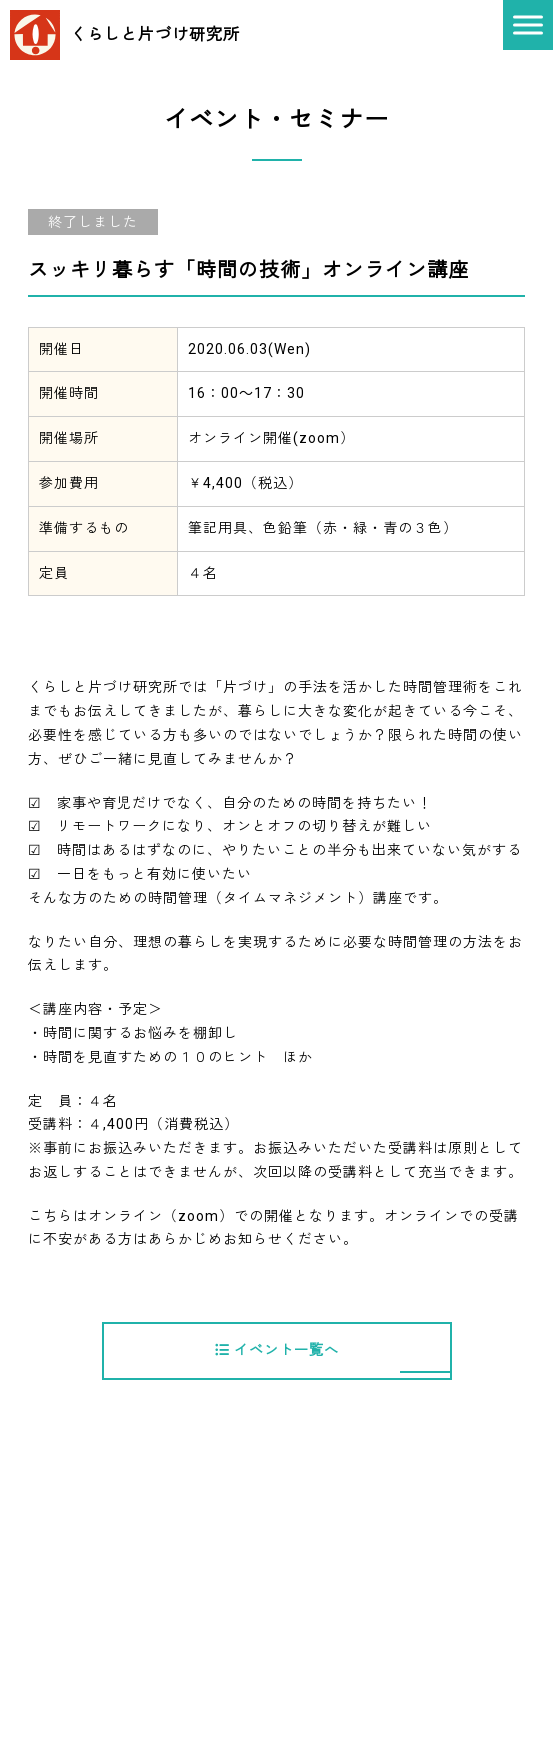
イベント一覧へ (277, 1350)
